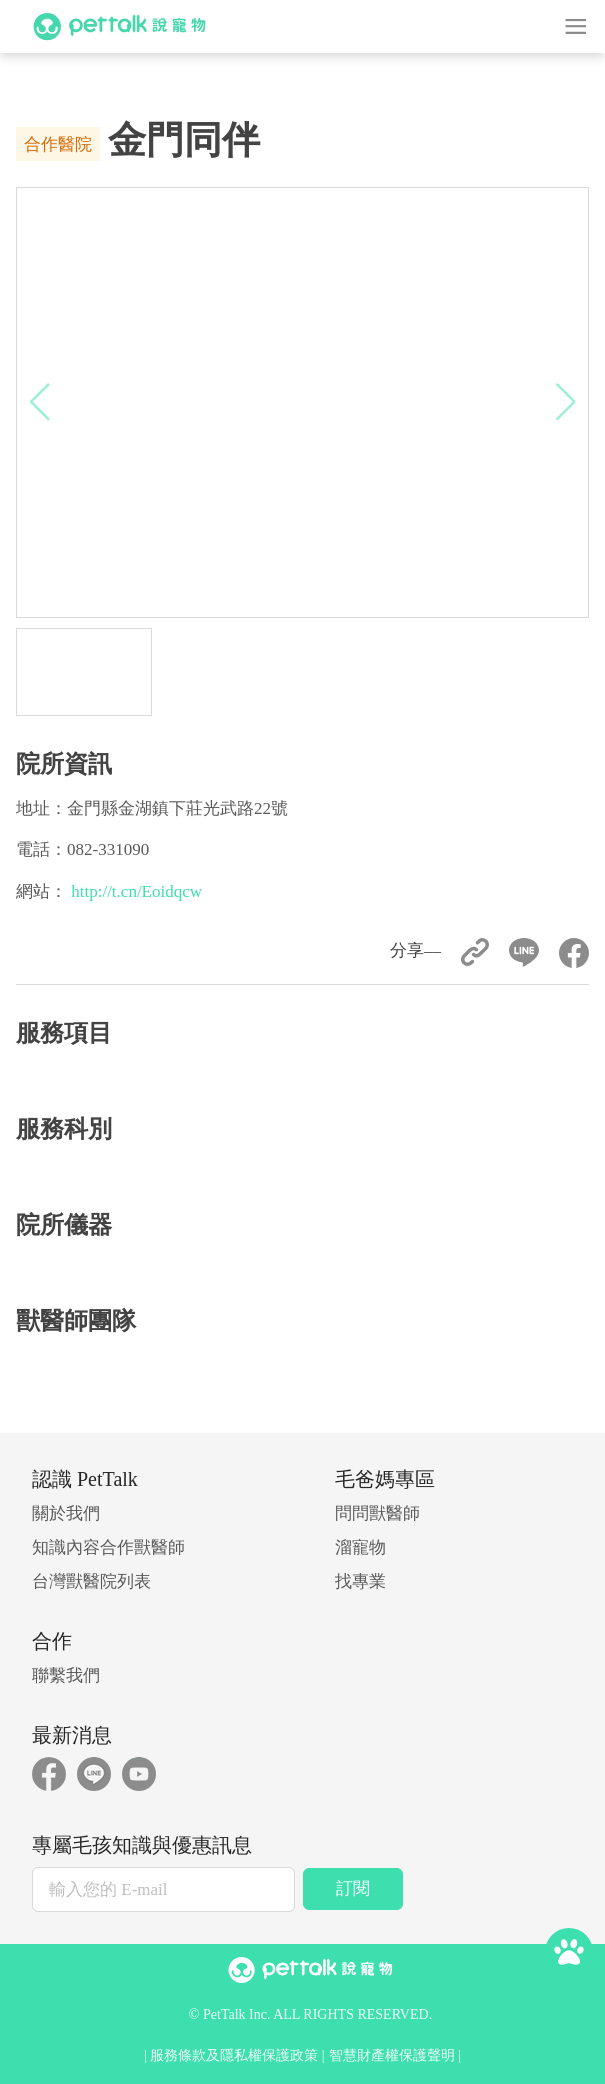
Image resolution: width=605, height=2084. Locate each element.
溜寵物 (360, 1547)
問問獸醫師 (377, 1513)
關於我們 (66, 1513)
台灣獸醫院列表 (91, 1581)
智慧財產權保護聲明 (392, 2055)
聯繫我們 (66, 1675)
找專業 (360, 1581)
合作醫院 (58, 144)
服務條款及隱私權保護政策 (234, 2055)
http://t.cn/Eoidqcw (136, 891)
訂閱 (353, 1888)
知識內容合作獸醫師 (108, 1547)
